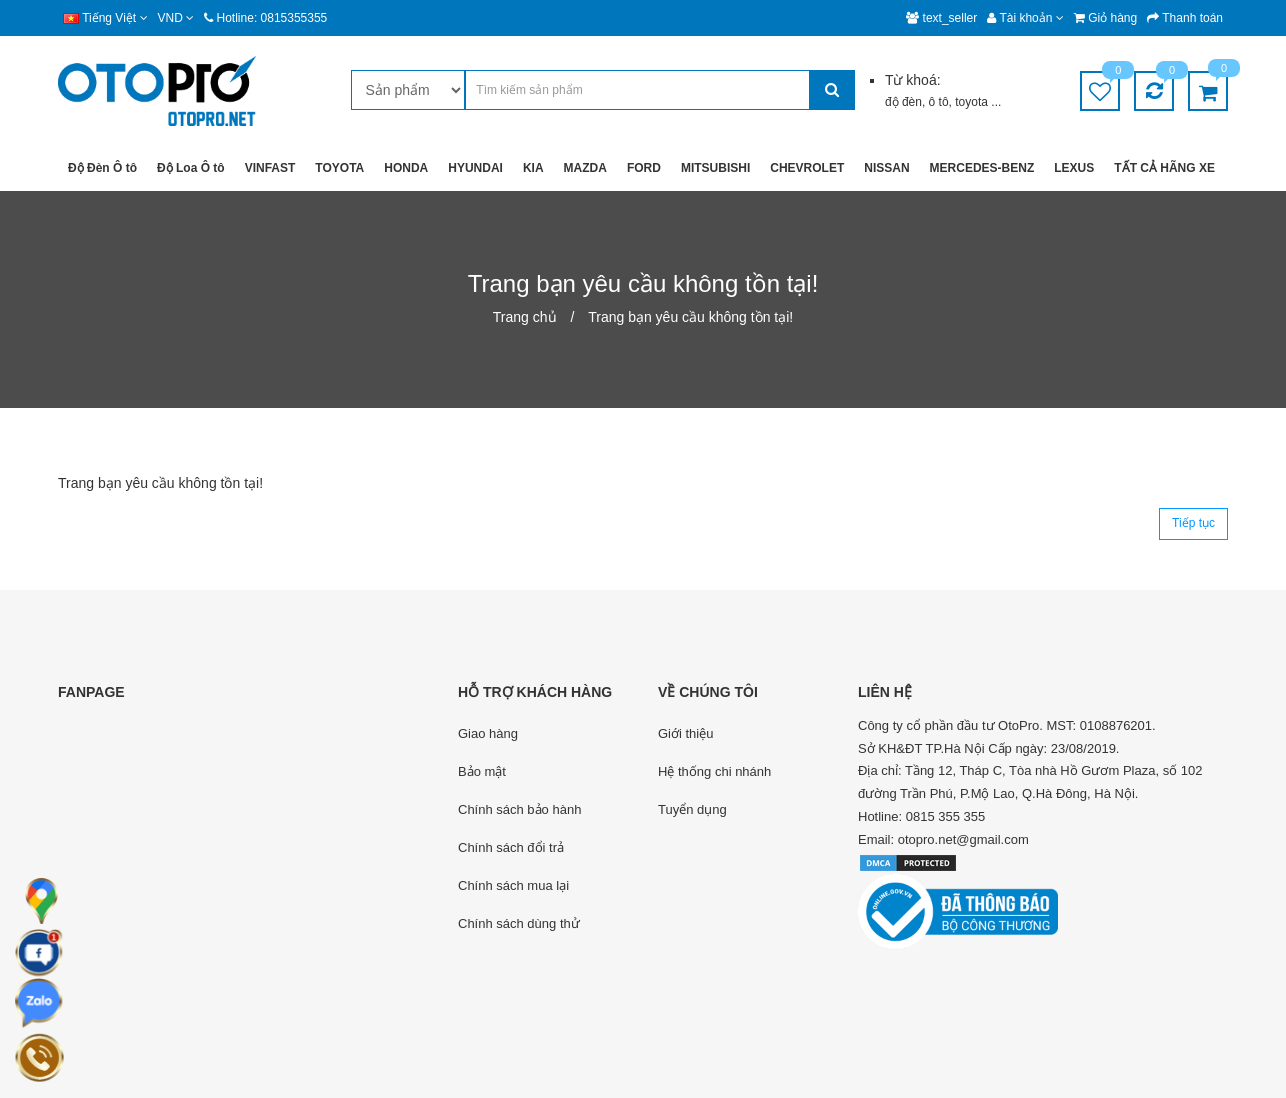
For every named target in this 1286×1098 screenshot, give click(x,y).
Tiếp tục (1193, 523)
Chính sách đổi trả (511, 847)
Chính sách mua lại (513, 885)
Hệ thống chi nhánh (714, 771)
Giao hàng (488, 733)
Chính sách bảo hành (519, 809)
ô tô (939, 102)
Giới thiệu (685, 733)
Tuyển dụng (692, 809)
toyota (973, 102)
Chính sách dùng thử (519, 923)
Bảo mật (482, 771)
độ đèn (903, 102)
